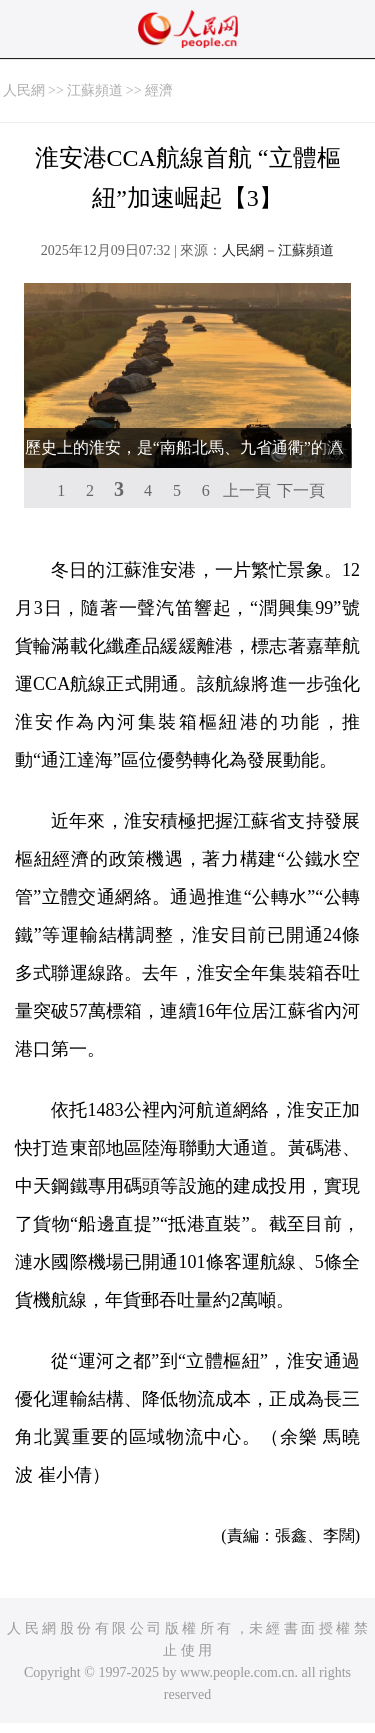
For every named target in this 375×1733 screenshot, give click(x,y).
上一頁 (247, 490)
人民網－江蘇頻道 (278, 250)
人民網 (24, 90)
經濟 (159, 90)
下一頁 (301, 490)
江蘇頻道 (95, 90)
